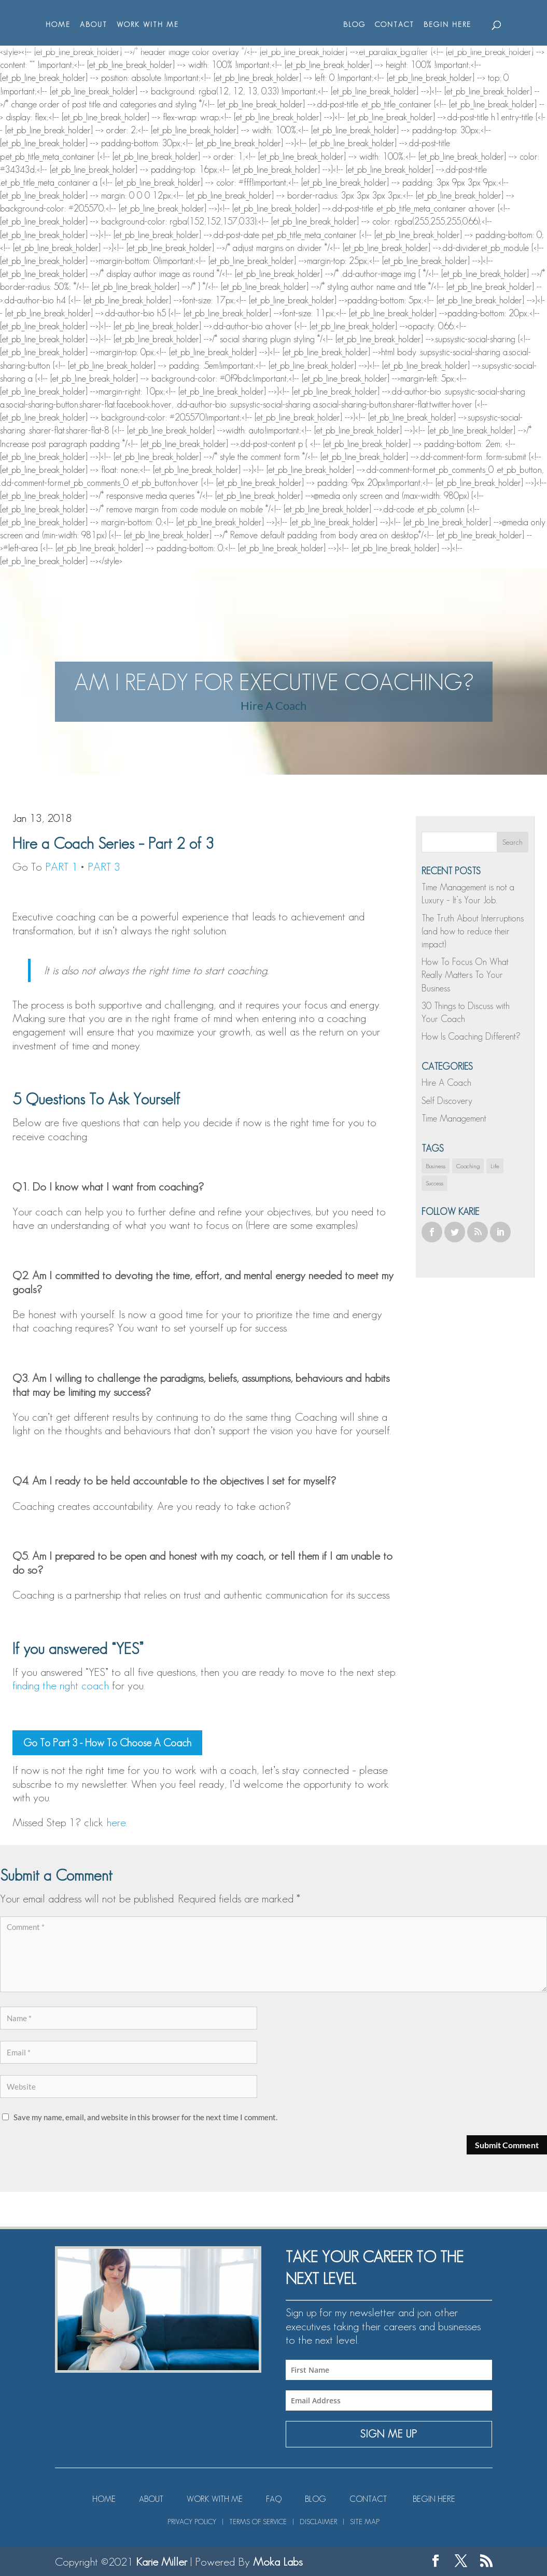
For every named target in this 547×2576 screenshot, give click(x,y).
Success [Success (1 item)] (434, 1183)
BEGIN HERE (452, 25)
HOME (53, 25)
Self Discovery (447, 1101)
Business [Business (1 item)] (435, 1166)
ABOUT (89, 25)
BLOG (359, 25)
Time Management (454, 1118)
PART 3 (104, 866)
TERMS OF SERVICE (258, 2521)
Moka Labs (277, 2561)
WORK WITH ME (143, 25)
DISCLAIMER (318, 2521)
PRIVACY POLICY (191, 2521)
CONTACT (399, 25)
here (116, 1822)
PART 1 (61, 866)
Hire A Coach (273, 705)
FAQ (274, 2499)
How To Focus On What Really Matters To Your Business (465, 975)
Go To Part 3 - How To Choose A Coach (107, 1742)
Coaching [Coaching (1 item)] (468, 1166)
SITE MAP (365, 2521)
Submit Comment (507, 2145)
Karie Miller (161, 2561)
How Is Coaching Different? (471, 1036)
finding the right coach (60, 1685)
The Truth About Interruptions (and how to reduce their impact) (473, 931)
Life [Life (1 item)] (494, 1166)
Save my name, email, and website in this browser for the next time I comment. (145, 2117)
